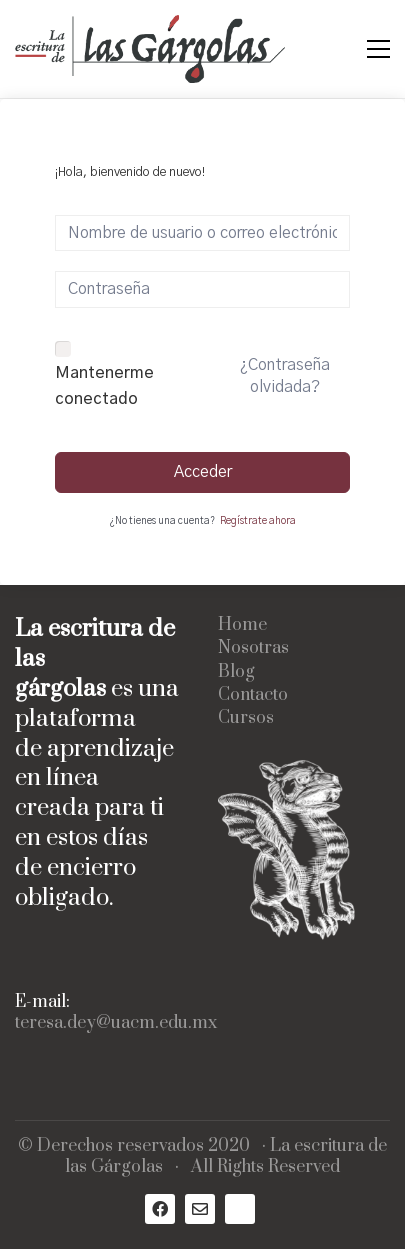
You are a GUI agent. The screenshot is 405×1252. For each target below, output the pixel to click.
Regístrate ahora (258, 521)
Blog (236, 672)
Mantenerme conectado (104, 386)
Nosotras (253, 648)
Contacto (253, 695)
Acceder (203, 472)
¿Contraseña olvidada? (285, 376)
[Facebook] (160, 1209)
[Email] (200, 1209)
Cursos (246, 718)
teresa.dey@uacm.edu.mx (116, 1023)
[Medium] (240, 1209)
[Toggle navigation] (378, 49)
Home (242, 625)
